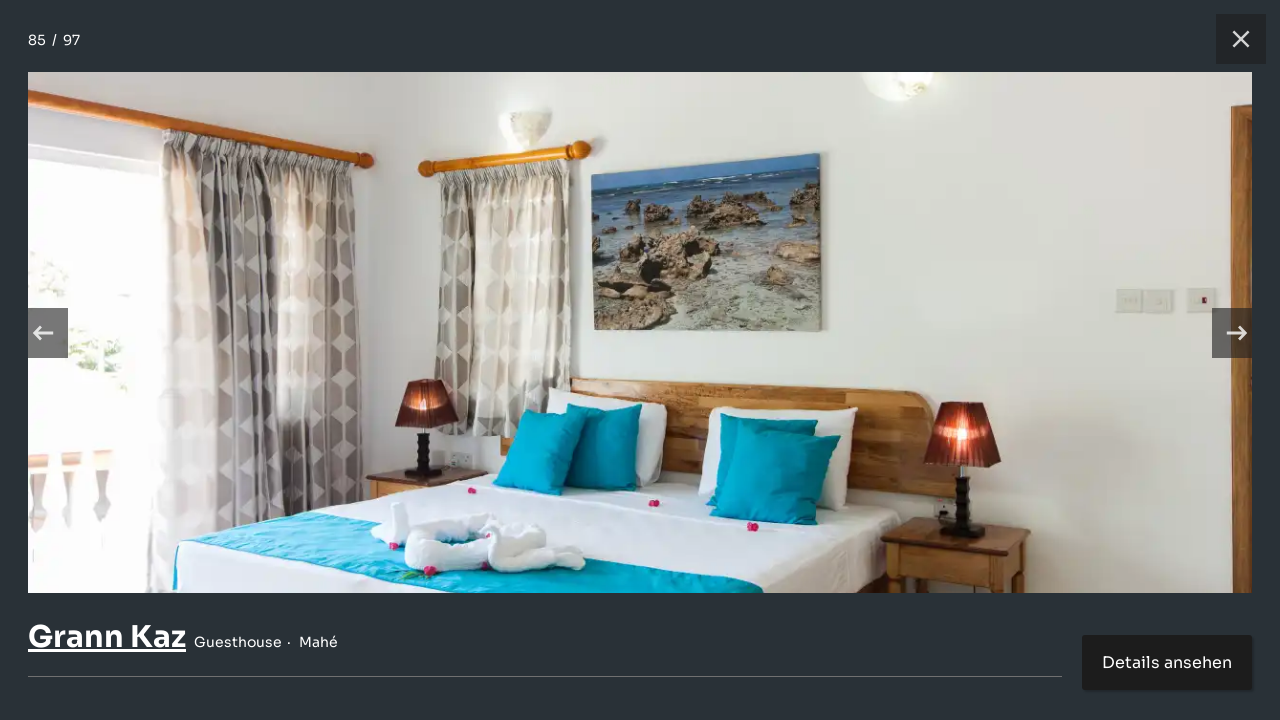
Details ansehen (1167, 662)
